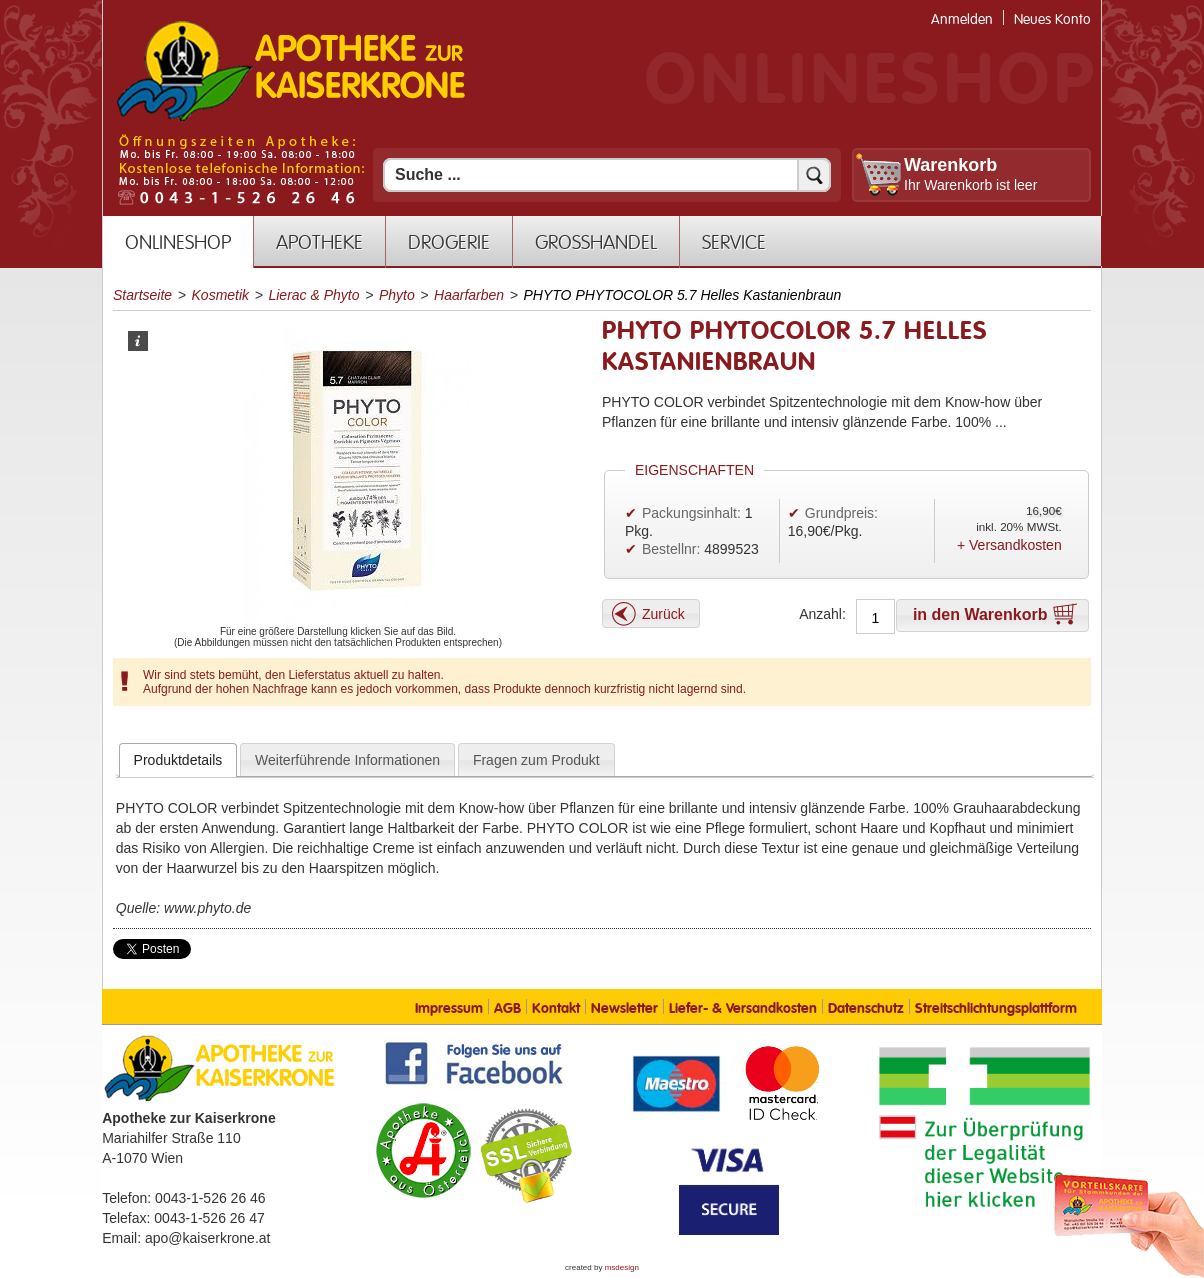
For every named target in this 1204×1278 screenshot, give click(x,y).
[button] (651, 613)
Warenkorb (950, 165)
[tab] (178, 760)
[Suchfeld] (607, 175)
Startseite (142, 295)
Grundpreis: (841, 513)
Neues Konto (1052, 19)
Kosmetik (221, 295)
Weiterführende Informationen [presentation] (347, 760)
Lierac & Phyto (313, 295)
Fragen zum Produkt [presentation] (536, 760)
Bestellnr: (671, 549)
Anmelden (962, 19)
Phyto (397, 295)
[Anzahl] (875, 618)
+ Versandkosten (1009, 545)
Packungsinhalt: (691, 513)
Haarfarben (469, 295)
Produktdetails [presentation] (178, 760)
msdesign (622, 1267)
